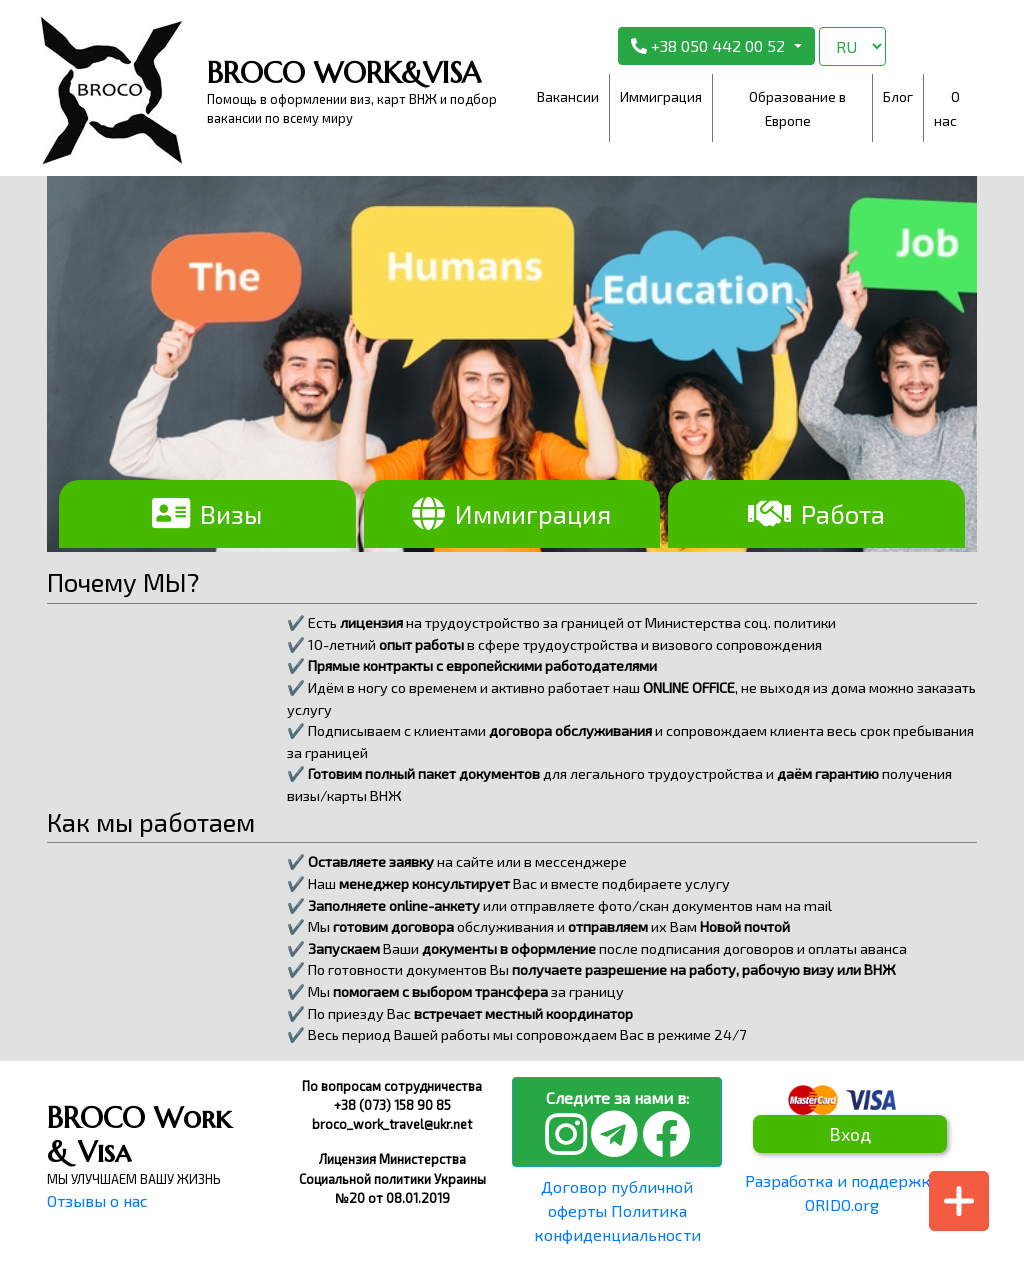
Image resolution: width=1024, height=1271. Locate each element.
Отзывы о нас (97, 1200)
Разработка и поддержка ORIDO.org (842, 1192)
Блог (898, 96)
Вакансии (568, 96)
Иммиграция (661, 96)
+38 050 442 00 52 (710, 45)
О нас (947, 108)
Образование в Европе (797, 108)
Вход (850, 1134)
